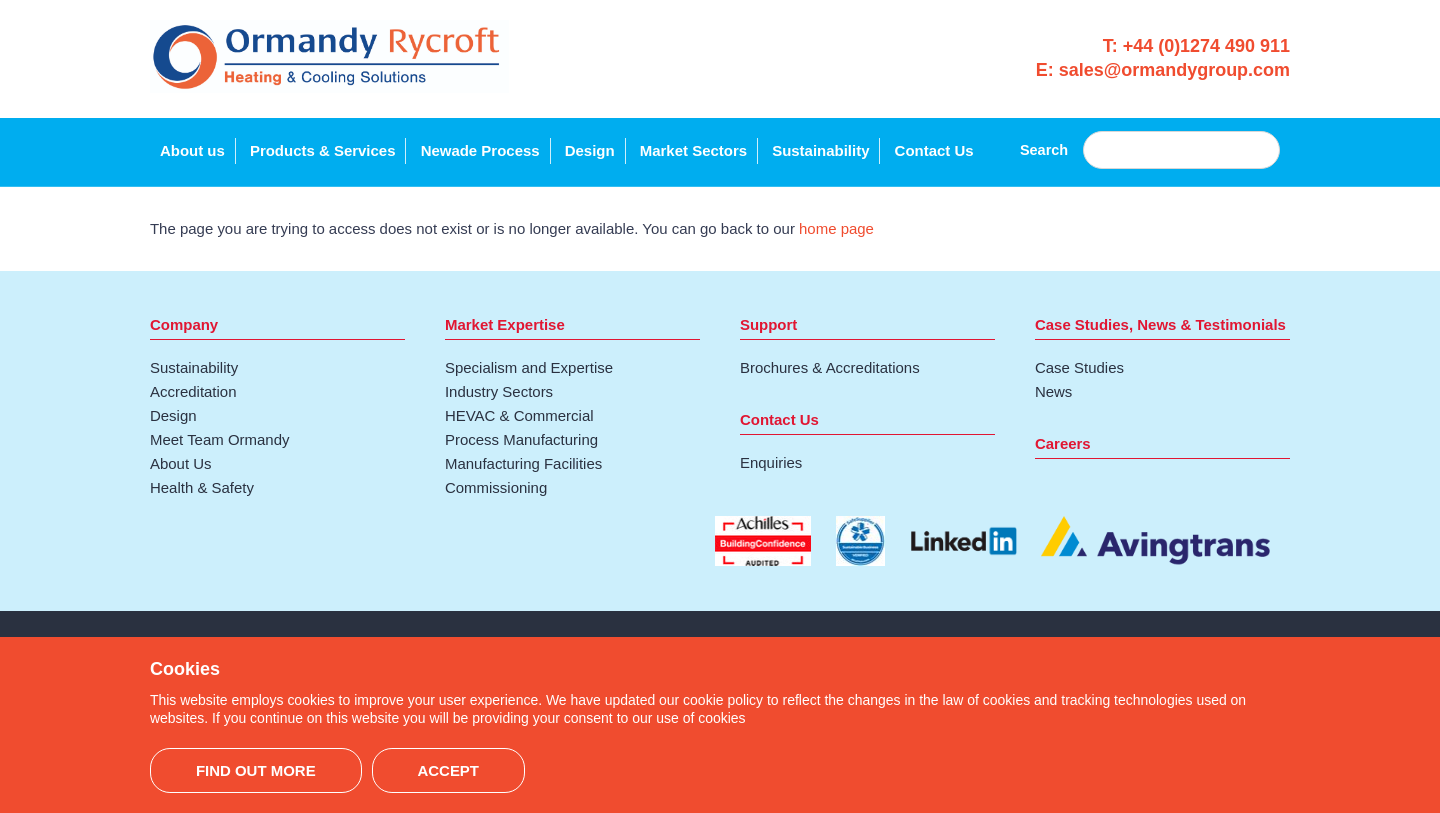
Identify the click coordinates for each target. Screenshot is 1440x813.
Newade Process (480, 150)
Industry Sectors (499, 391)
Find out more (256, 770)
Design (590, 150)
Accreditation (193, 391)
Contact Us (934, 150)
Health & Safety (202, 487)
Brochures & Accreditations (830, 367)
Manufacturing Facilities (523, 463)
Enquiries (771, 462)
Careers (1063, 443)
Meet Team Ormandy (219, 439)
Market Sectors (693, 150)
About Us (181, 463)
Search (1044, 150)
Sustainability (820, 150)
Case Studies (1079, 367)
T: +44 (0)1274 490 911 (1196, 46)
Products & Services (323, 150)
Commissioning (496, 487)
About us (192, 150)
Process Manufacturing (521, 439)
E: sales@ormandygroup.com (1163, 70)
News (1053, 391)
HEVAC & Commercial (519, 415)
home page (836, 228)
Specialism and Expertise (529, 367)
